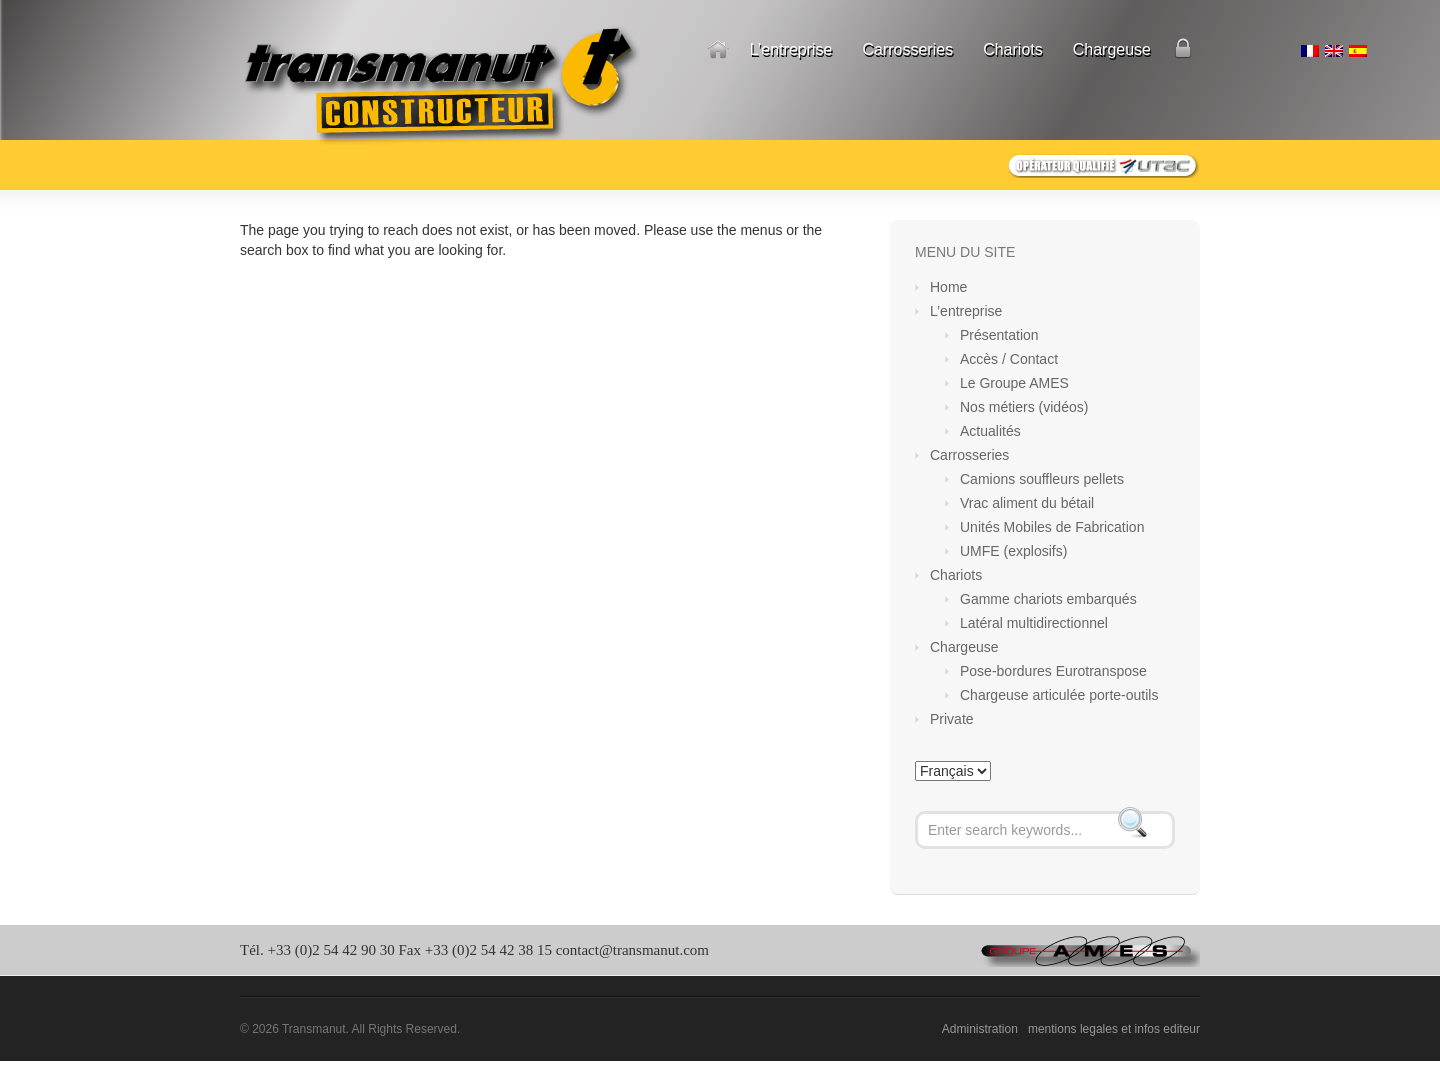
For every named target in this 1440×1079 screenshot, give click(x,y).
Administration (980, 1029)
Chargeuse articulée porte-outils (1059, 695)
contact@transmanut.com (632, 950)
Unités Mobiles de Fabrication (1052, 527)
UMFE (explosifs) (1013, 551)
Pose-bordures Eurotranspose (1053, 671)
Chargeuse (1112, 49)
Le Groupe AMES (1014, 383)
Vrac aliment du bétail (1027, 503)
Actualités (990, 431)
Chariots (1013, 49)
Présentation (999, 335)
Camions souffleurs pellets (1042, 479)
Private (1183, 50)
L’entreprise (791, 49)
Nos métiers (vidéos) (1024, 407)
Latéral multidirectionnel (1034, 623)
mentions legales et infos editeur (1114, 1029)
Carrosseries (907, 49)
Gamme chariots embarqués (1048, 599)
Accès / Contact (1009, 359)
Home (718, 50)
